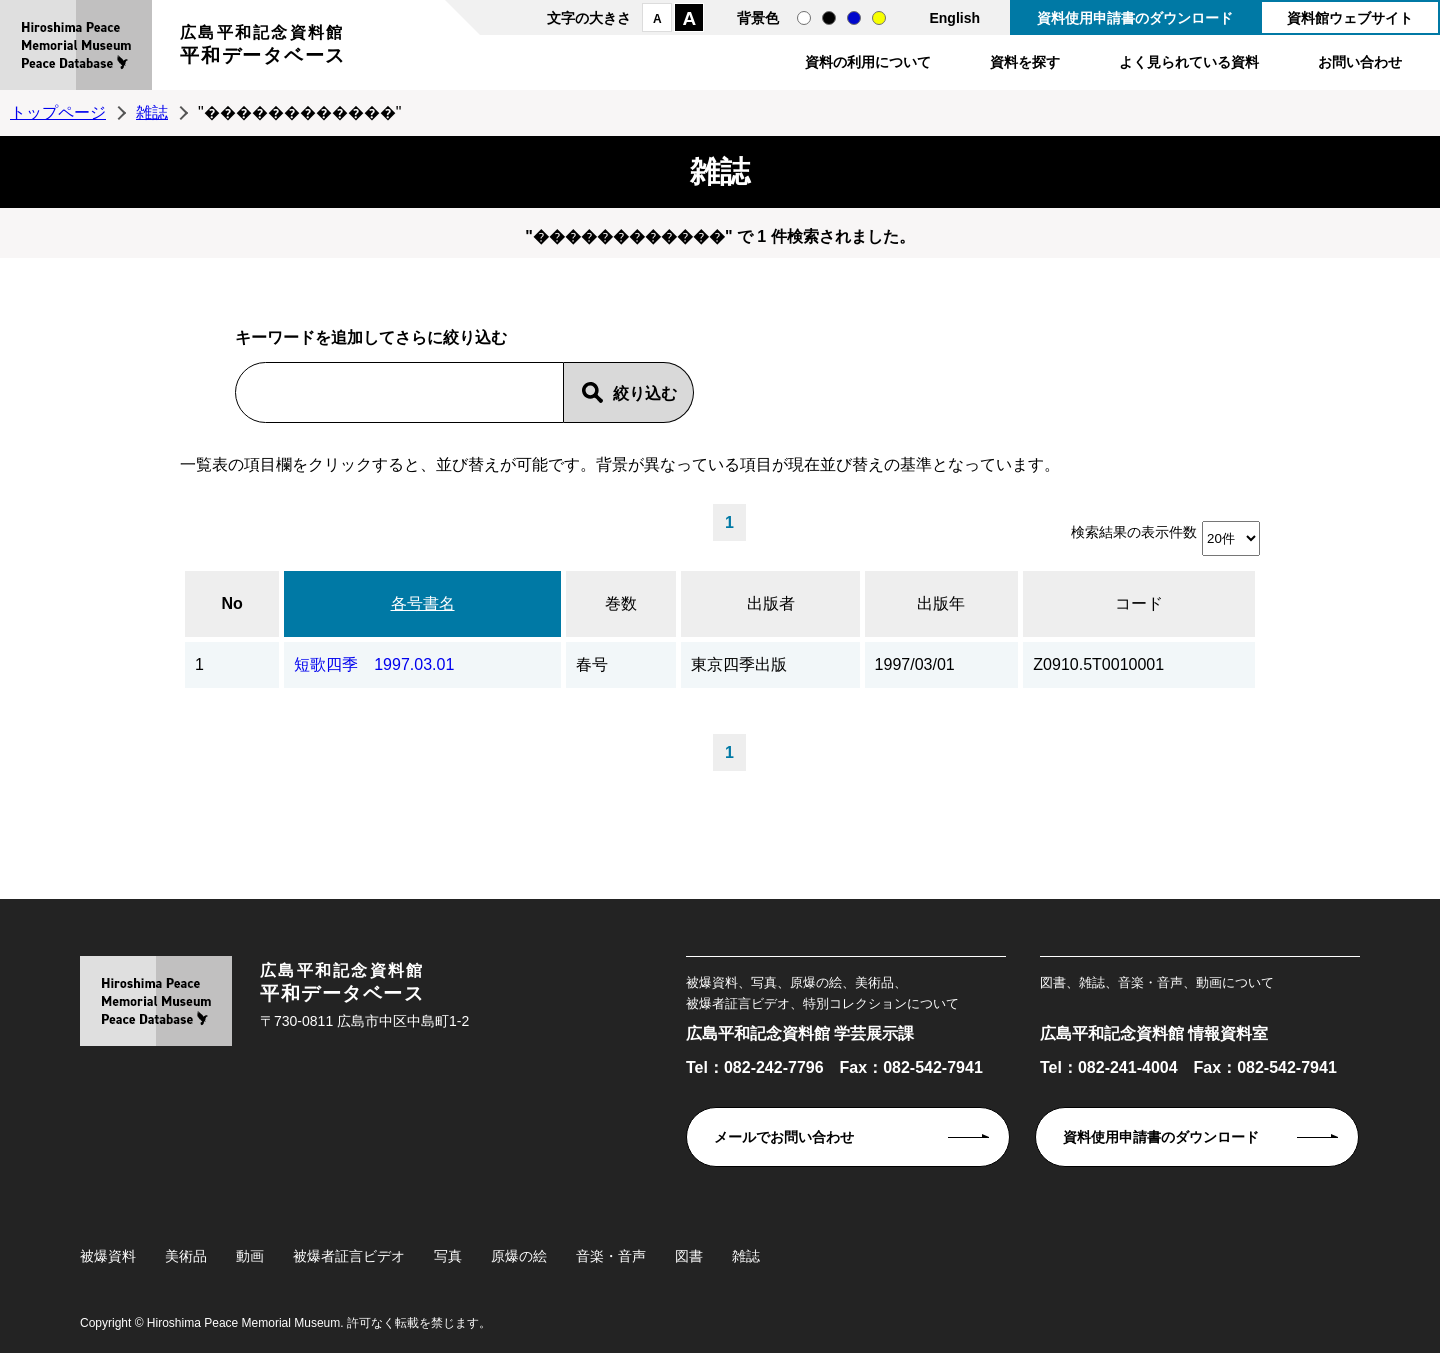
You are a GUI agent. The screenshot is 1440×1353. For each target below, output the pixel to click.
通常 (804, 18)
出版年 (941, 603)
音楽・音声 (611, 1256)
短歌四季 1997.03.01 (374, 664)
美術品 (186, 1256)
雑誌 (152, 112)
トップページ (58, 112)
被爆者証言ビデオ (349, 1256)
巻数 (621, 603)
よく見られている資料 (1189, 62)
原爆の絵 (519, 1256)
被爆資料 (108, 1256)
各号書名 (423, 603)
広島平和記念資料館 (263, 47)
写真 (448, 1256)
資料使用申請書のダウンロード (1135, 18)
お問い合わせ (1360, 62)
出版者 (771, 603)
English (954, 18)
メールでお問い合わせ (784, 1137)
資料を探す (1025, 62)
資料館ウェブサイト (1350, 18)
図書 (689, 1256)
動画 (250, 1256)
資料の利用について (868, 62)
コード (1139, 603)
